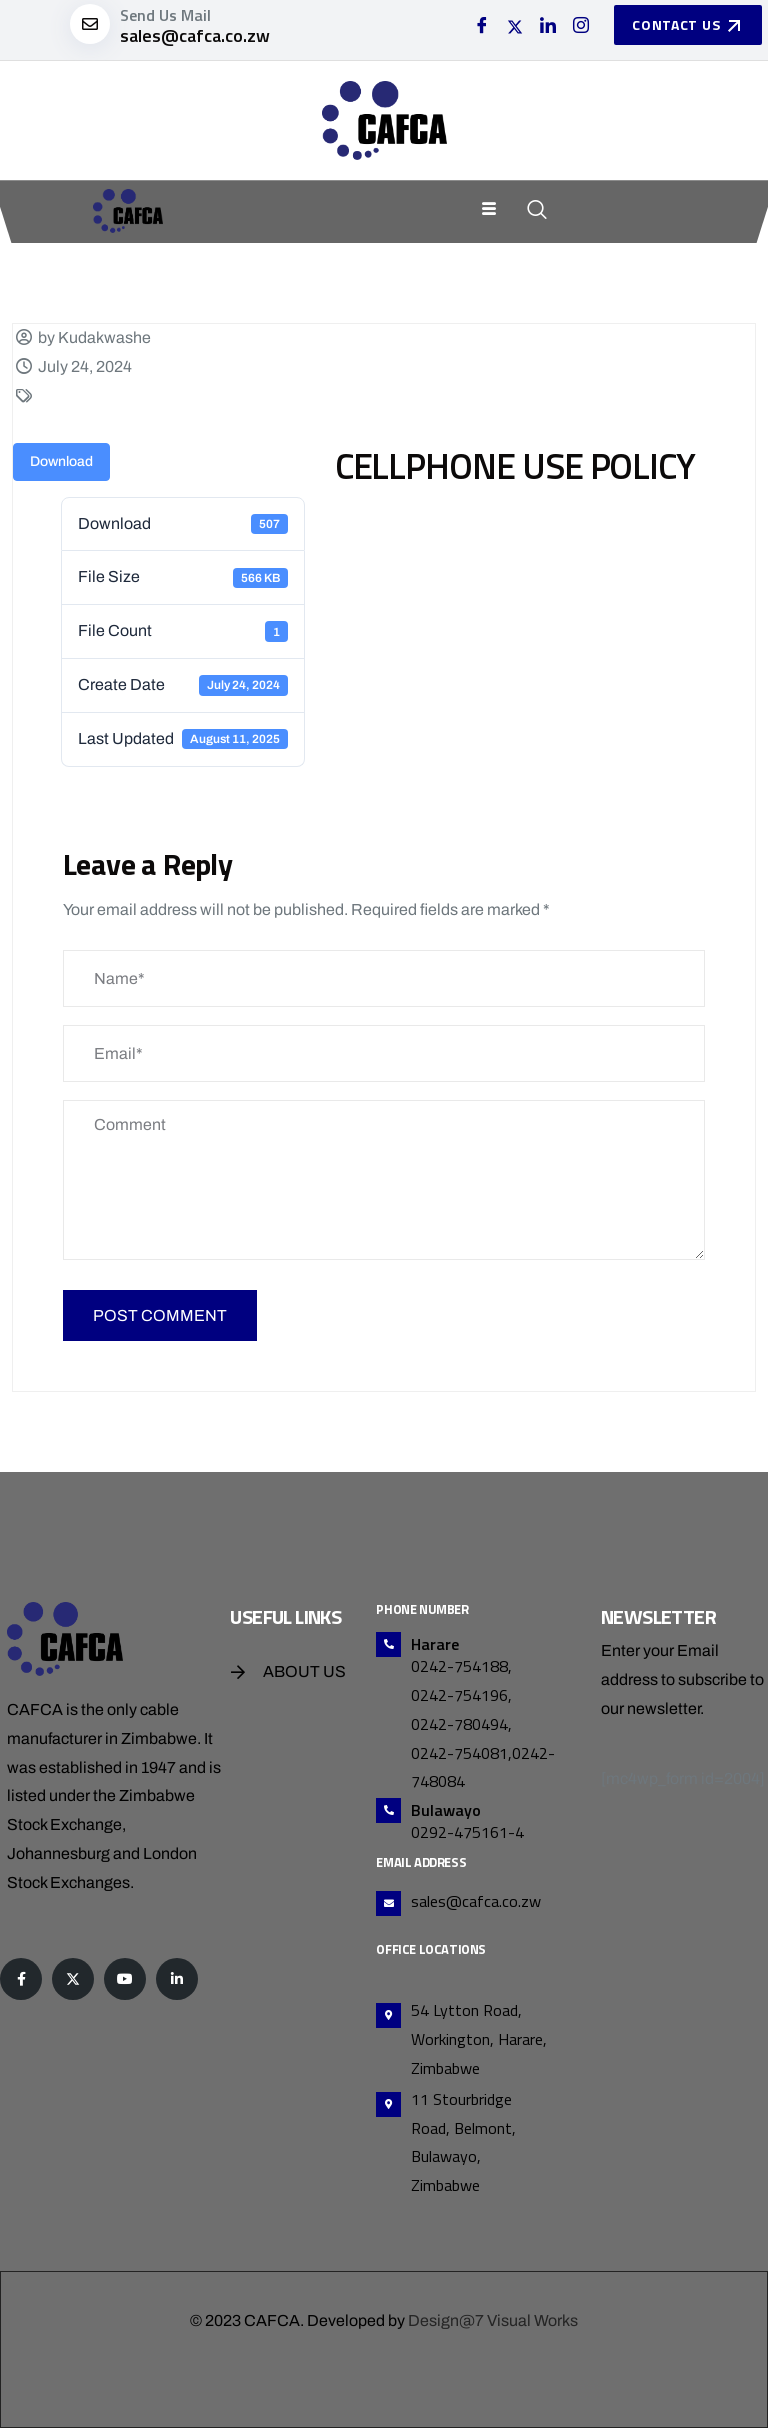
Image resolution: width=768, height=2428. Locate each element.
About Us (304, 1671)
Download (61, 461)
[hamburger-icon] (489, 210)
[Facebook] (482, 27)
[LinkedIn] (548, 27)
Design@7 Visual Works (493, 2320)
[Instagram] (581, 27)
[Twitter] (515, 27)
